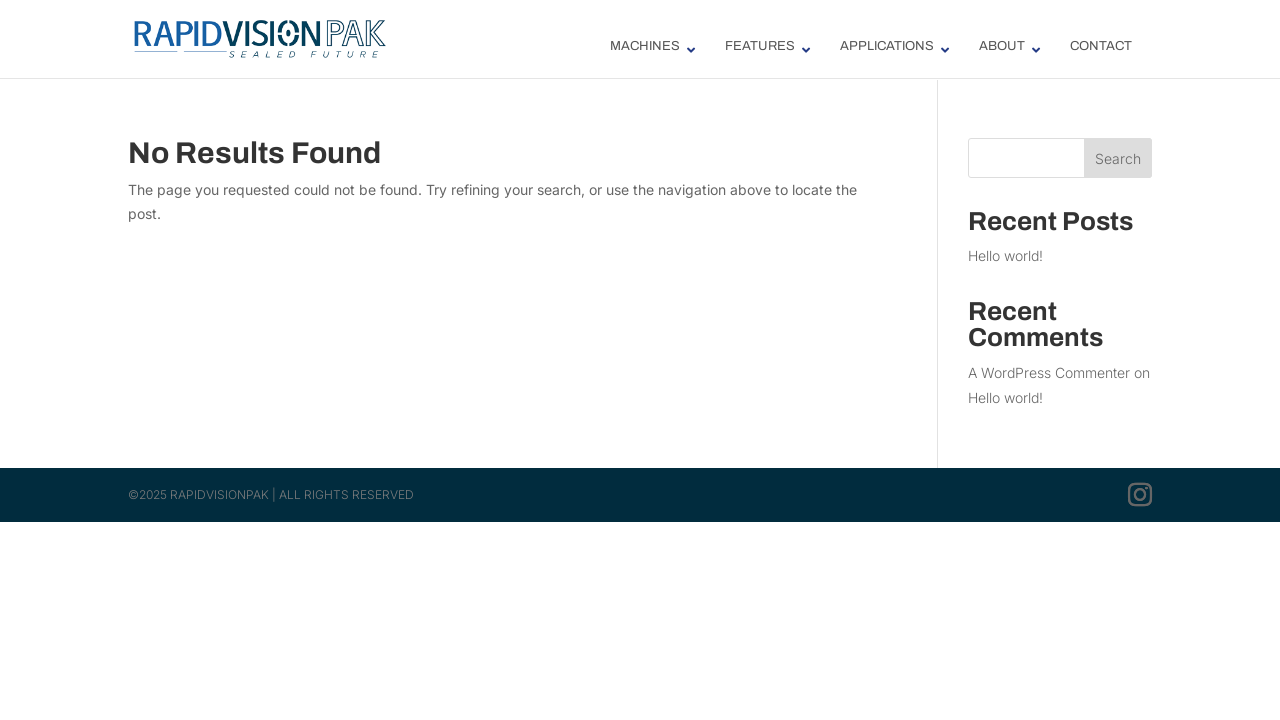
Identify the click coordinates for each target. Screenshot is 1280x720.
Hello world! (1005, 255)
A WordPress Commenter (1049, 372)
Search (1118, 158)
